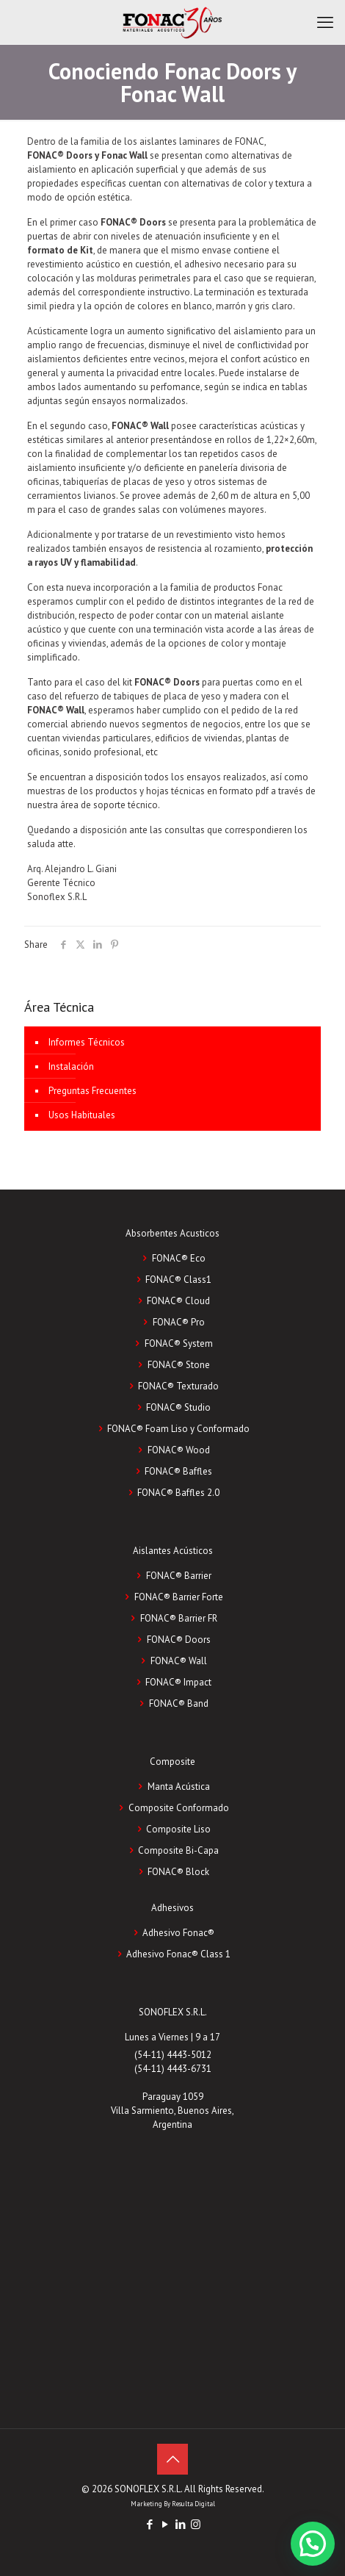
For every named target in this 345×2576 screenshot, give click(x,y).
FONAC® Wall (178, 1661)
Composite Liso (178, 1829)
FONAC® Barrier (178, 1575)
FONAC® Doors (179, 1639)
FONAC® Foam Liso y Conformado (178, 1428)
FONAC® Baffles (178, 1471)
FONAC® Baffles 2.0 (178, 1492)
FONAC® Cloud (178, 1301)
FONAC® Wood (179, 1450)
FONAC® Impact (178, 1682)
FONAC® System (179, 1343)
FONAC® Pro (179, 1322)
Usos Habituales (81, 1115)
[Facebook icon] (149, 2524)
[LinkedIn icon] (180, 2524)
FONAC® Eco (179, 1258)
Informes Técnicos (86, 1042)
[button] (313, 2544)
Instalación (71, 1066)
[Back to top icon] (172, 2459)
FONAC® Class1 (178, 1279)
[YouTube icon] (164, 2524)
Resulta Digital (193, 2504)
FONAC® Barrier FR (178, 1618)
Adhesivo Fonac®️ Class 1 (178, 1954)
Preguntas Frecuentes (92, 1090)
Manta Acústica (179, 1786)
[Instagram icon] (195, 2524)
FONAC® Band (178, 1703)
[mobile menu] (325, 22)
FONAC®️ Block (178, 1872)
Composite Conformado (178, 1808)
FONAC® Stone (179, 1365)
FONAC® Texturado (178, 1386)
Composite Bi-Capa (178, 1850)
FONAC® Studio (178, 1407)
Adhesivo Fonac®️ (178, 1932)
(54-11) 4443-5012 (172, 2054)
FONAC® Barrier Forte (178, 1597)
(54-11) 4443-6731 (172, 2068)
